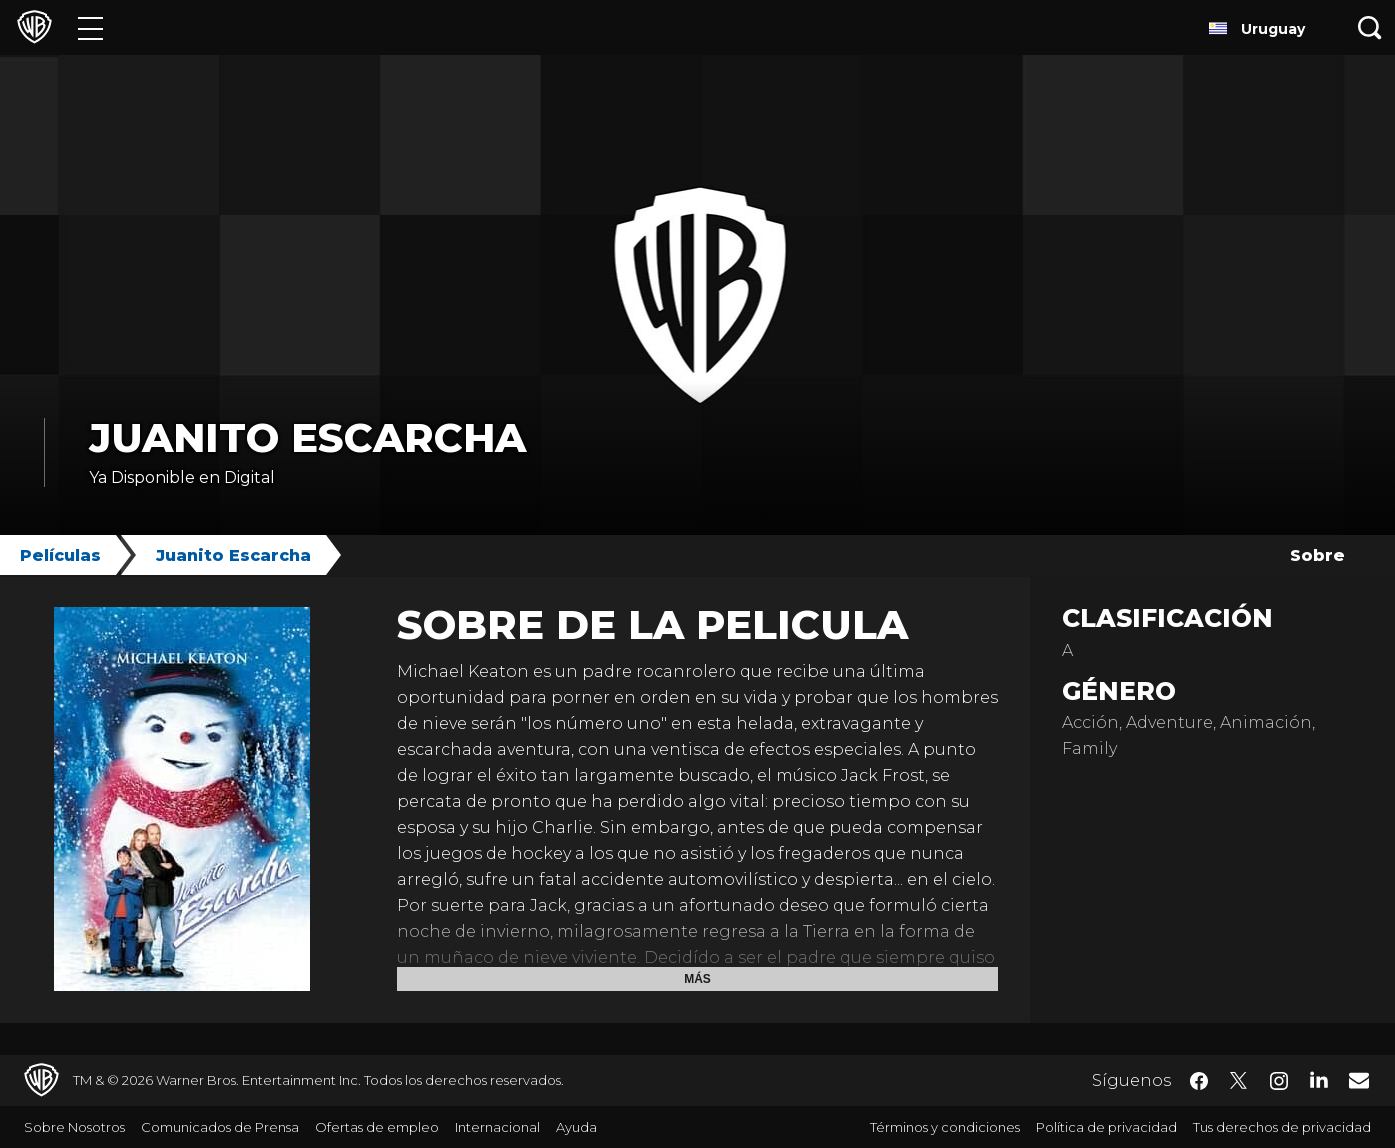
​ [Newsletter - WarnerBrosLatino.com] (1359, 1080)
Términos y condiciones (945, 1127)
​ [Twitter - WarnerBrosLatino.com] (1239, 1081)
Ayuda (576, 1127)
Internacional (497, 1127)
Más (697, 979)
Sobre (1317, 555)
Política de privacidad (1106, 1127)
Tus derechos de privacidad (1282, 1127)
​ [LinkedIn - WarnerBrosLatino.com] (1319, 1079)
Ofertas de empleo (377, 1127)
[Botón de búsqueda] (1370, 27)
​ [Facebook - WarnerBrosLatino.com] (1199, 1081)
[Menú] (90, 27)
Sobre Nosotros (74, 1127)
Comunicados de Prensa (220, 1127)
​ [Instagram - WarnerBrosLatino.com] (1279, 1081)
